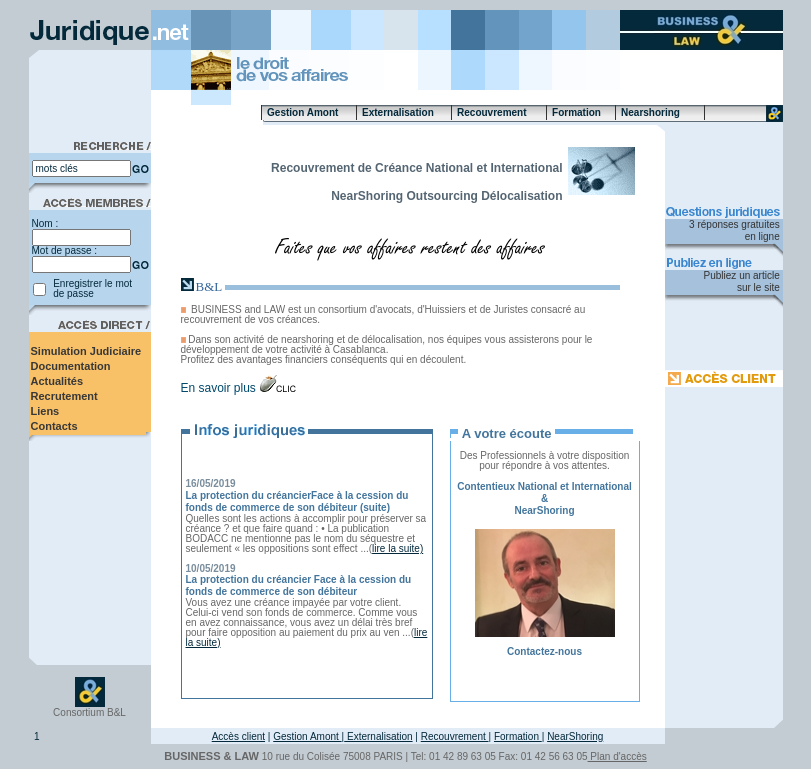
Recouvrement (455, 736)
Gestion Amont (307, 736)
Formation (518, 736)
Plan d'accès (617, 756)
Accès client (238, 736)
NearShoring (575, 736)
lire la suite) (397, 548)
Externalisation (378, 736)
